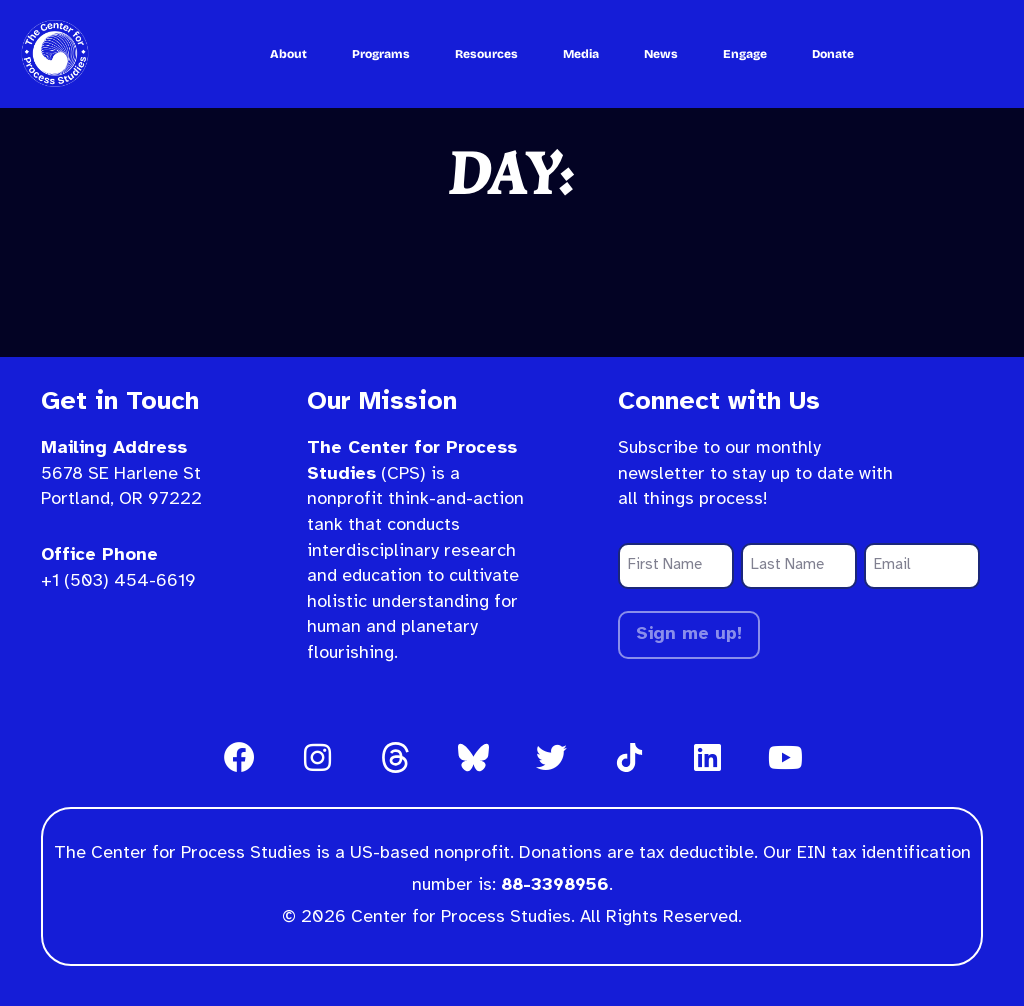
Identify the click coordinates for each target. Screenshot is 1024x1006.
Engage (745, 54)
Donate (833, 54)
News (661, 54)
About (288, 54)
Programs (381, 54)
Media (581, 54)
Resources (486, 54)
